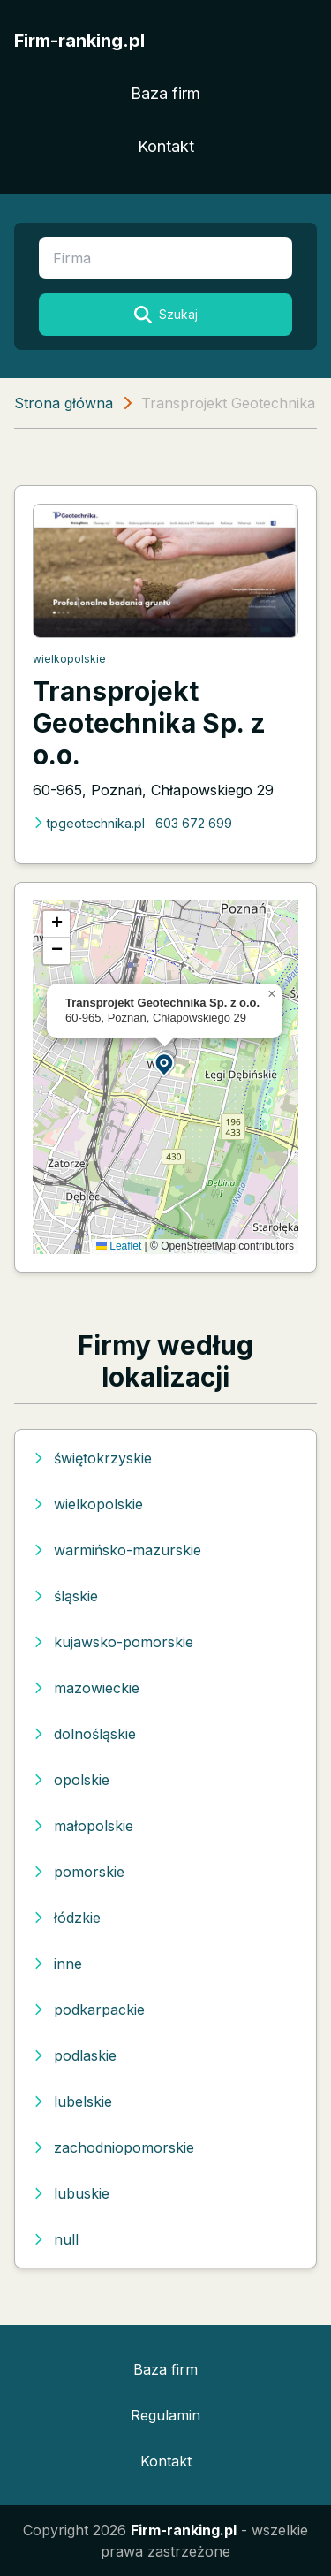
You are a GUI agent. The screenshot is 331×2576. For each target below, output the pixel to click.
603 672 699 (193, 823)
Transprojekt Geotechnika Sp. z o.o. (149, 723)
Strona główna (63, 403)
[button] (165, 1063)
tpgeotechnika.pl (89, 823)
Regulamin (165, 2415)
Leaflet (118, 1246)
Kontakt (166, 146)
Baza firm (165, 93)
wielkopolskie (69, 658)
